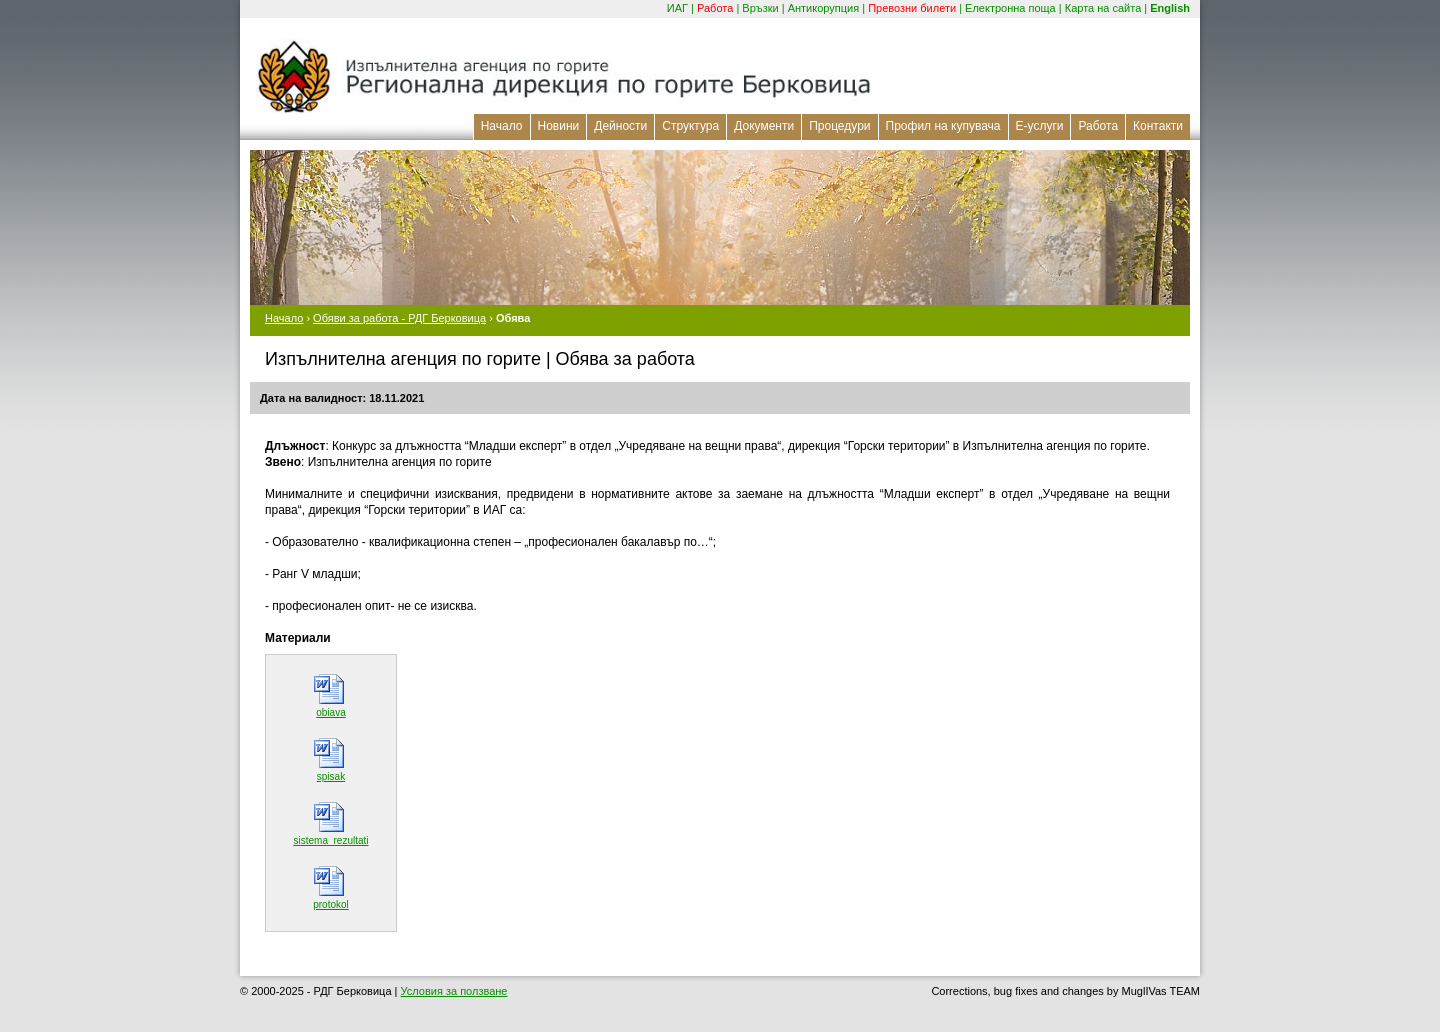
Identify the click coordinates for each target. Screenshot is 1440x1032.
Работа (715, 8)
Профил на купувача (943, 126)
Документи (764, 126)
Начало (502, 126)
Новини (559, 126)
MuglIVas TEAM (1161, 991)
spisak (331, 776)
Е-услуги (1040, 126)
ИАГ (677, 8)
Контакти (1158, 126)
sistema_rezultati (330, 840)
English (1170, 8)
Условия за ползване (454, 991)
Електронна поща (1010, 8)
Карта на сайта (1103, 8)
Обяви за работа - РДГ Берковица (399, 318)
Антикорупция (824, 8)
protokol (331, 904)
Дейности (620, 126)
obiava (330, 712)
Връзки (760, 8)
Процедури (839, 126)
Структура (690, 126)
